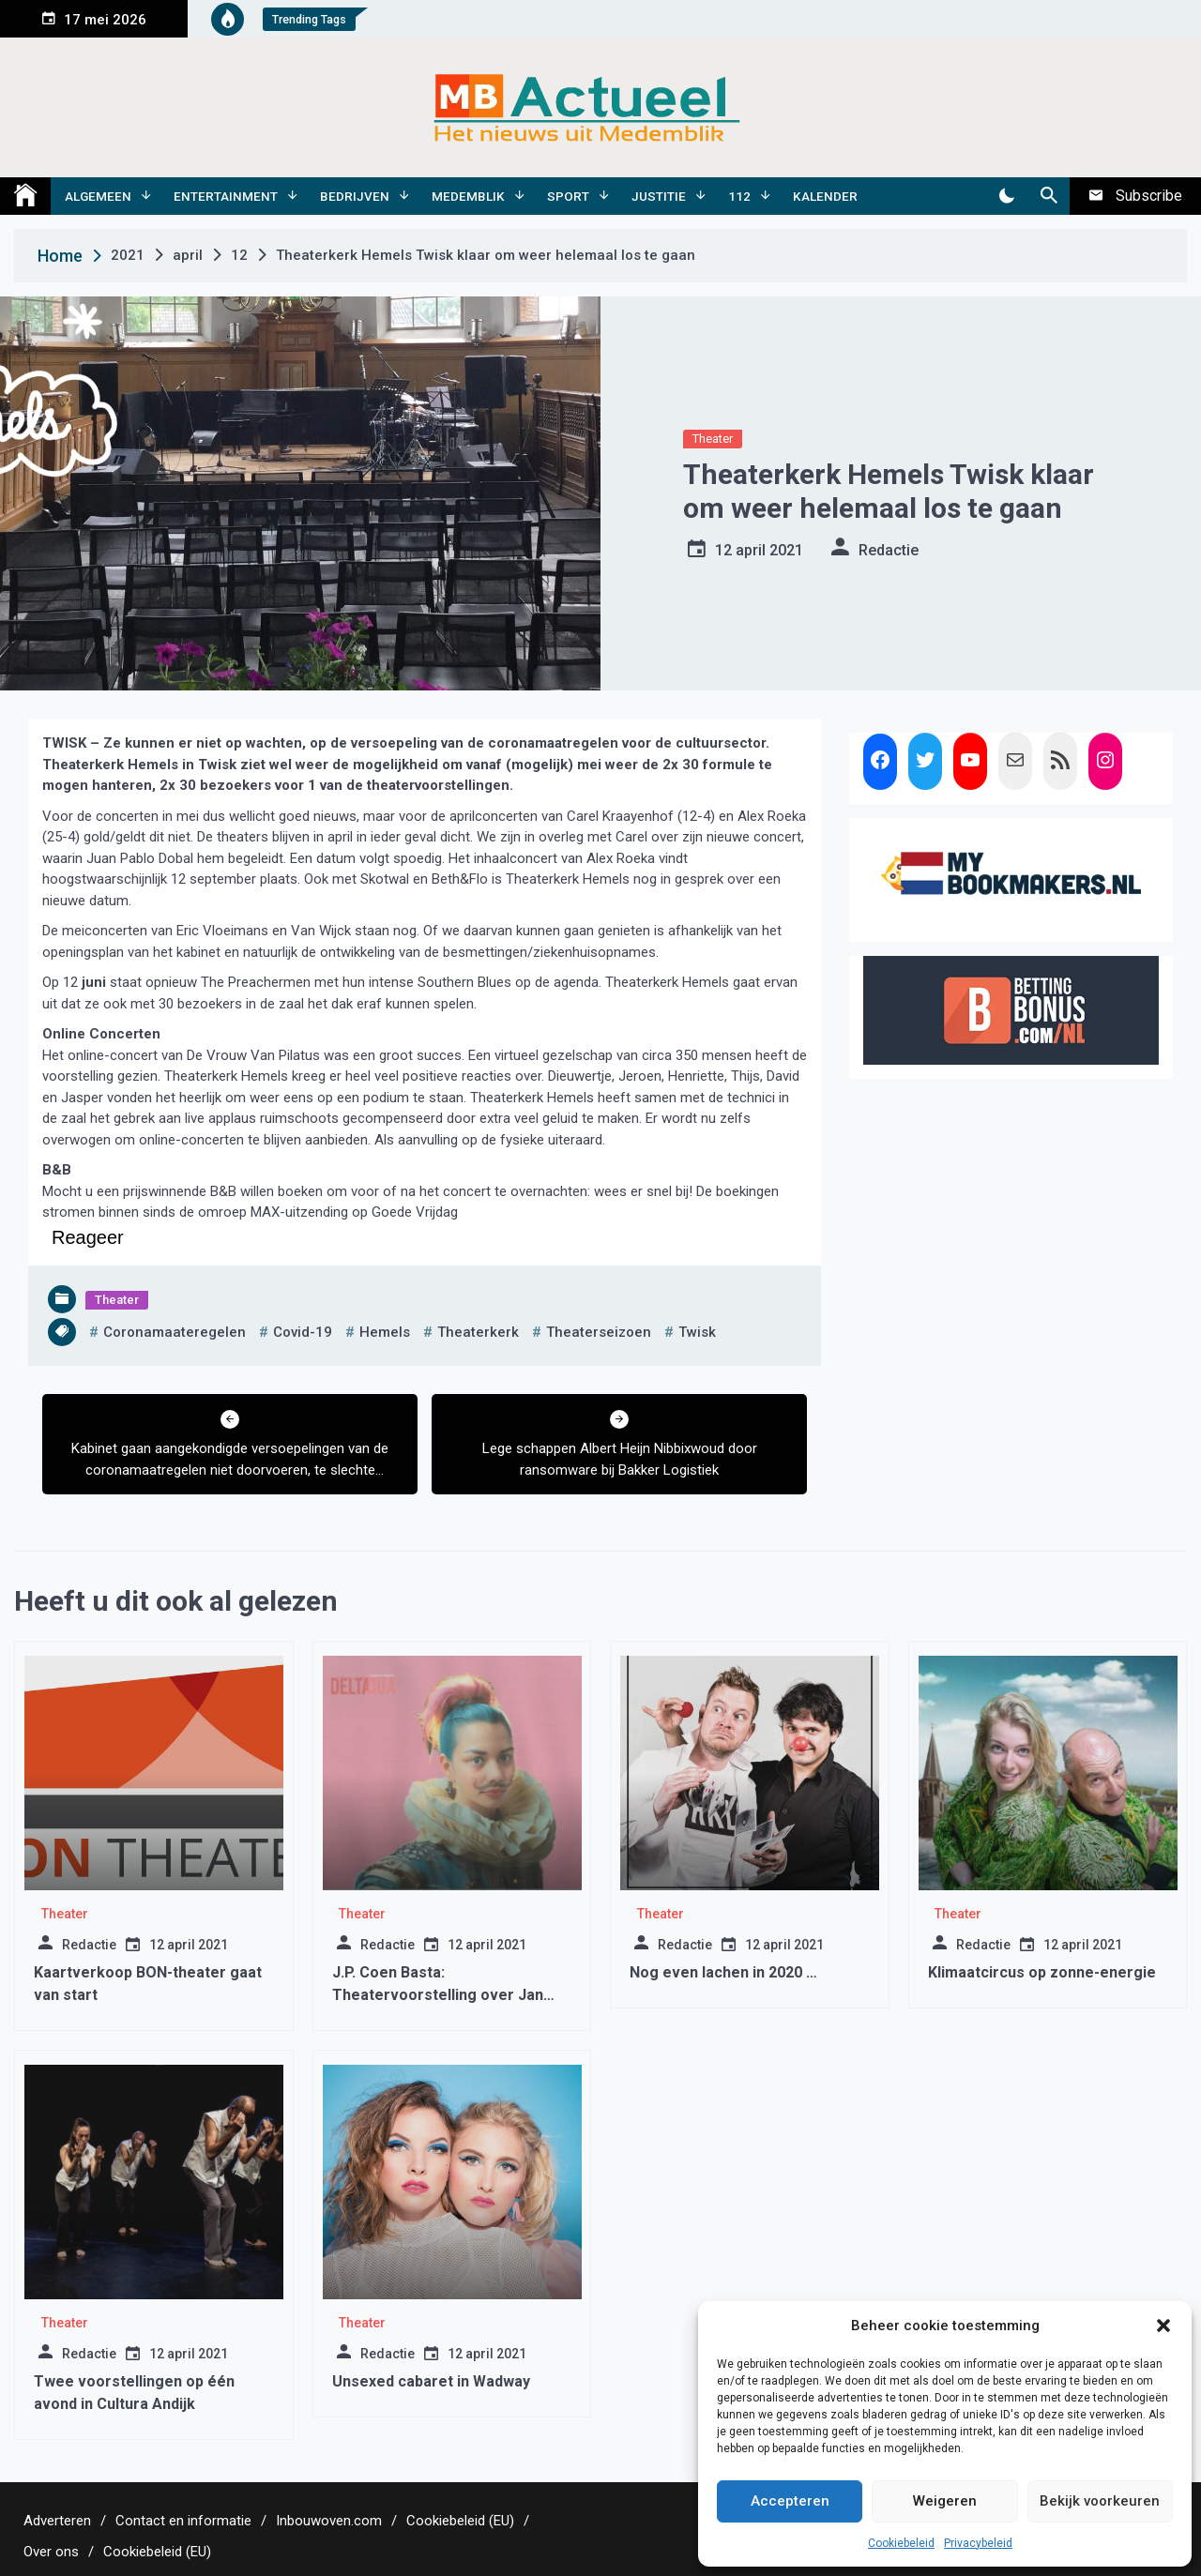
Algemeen (98, 196)
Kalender (825, 196)
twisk (697, 1332)
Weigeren (945, 2501)
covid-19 (302, 1332)
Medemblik (468, 196)
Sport (568, 196)
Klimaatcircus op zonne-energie (1042, 1972)
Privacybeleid (978, 2543)
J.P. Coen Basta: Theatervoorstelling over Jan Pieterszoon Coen (437, 1994)
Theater (712, 439)
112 (739, 196)
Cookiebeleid (901, 2543)
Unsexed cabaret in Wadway (431, 2381)
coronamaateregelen (174, 1332)
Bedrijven (354, 196)
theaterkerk (478, 1332)
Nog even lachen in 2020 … (723, 1972)
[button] (1163, 2325)
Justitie (658, 196)
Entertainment (226, 196)
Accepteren (790, 2501)
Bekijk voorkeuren (1100, 2501)
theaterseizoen (598, 1332)
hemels (384, 1332)
